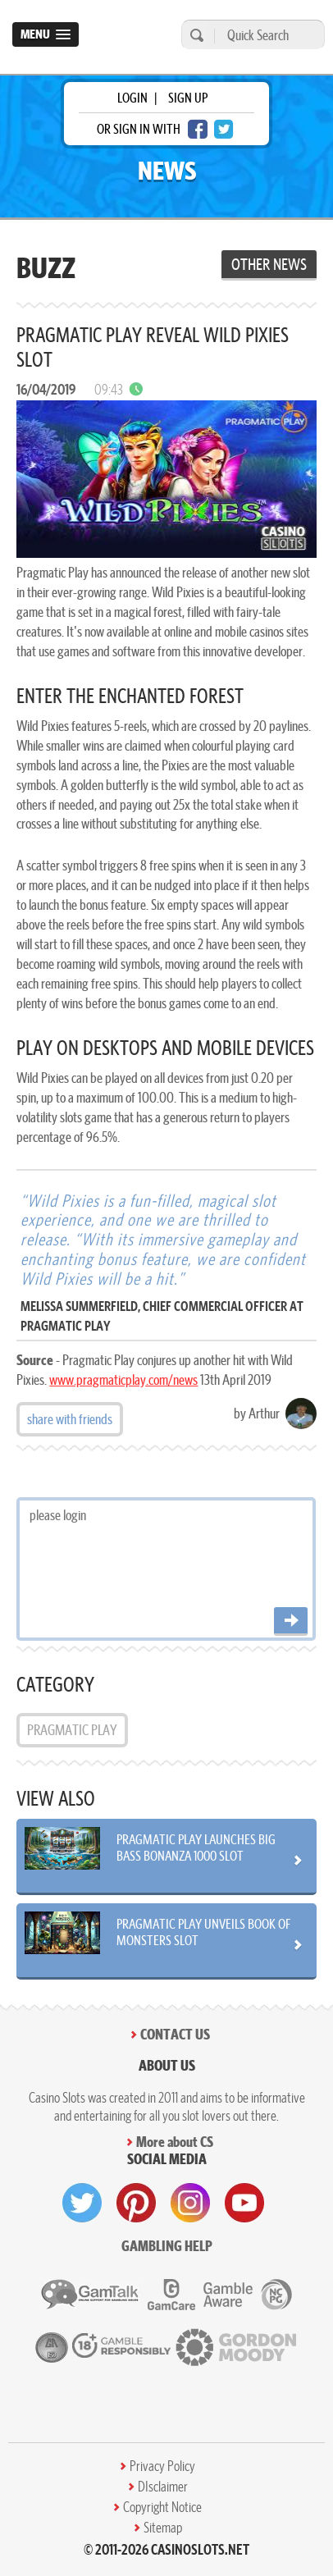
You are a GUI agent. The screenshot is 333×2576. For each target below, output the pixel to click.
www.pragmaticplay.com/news (123, 1379)
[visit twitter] (82, 2202)
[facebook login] (198, 129)
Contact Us (175, 2034)
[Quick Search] (265, 35)
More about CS (174, 2141)
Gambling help (166, 2245)
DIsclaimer (163, 2486)
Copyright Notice (162, 2507)
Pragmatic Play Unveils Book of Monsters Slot (203, 1932)
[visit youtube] (244, 2202)
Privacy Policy (162, 2466)
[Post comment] (291, 1621)
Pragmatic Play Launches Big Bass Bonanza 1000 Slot (196, 1847)
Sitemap (163, 2527)
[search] (194, 35)
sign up (188, 97)
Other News (269, 264)
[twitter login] (224, 129)
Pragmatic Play (72, 1729)
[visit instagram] (190, 2202)
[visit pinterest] (136, 2202)
